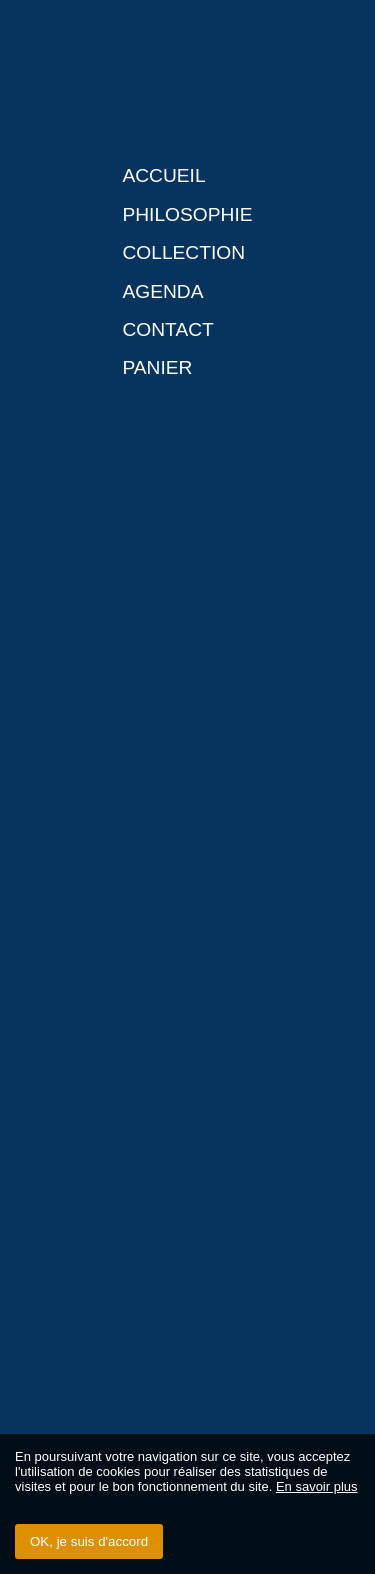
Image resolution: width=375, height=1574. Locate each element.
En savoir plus (317, 1486)
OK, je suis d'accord (89, 1541)
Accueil (163, 175)
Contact (167, 329)
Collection (183, 252)
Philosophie (187, 214)
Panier (157, 367)
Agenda (162, 291)
